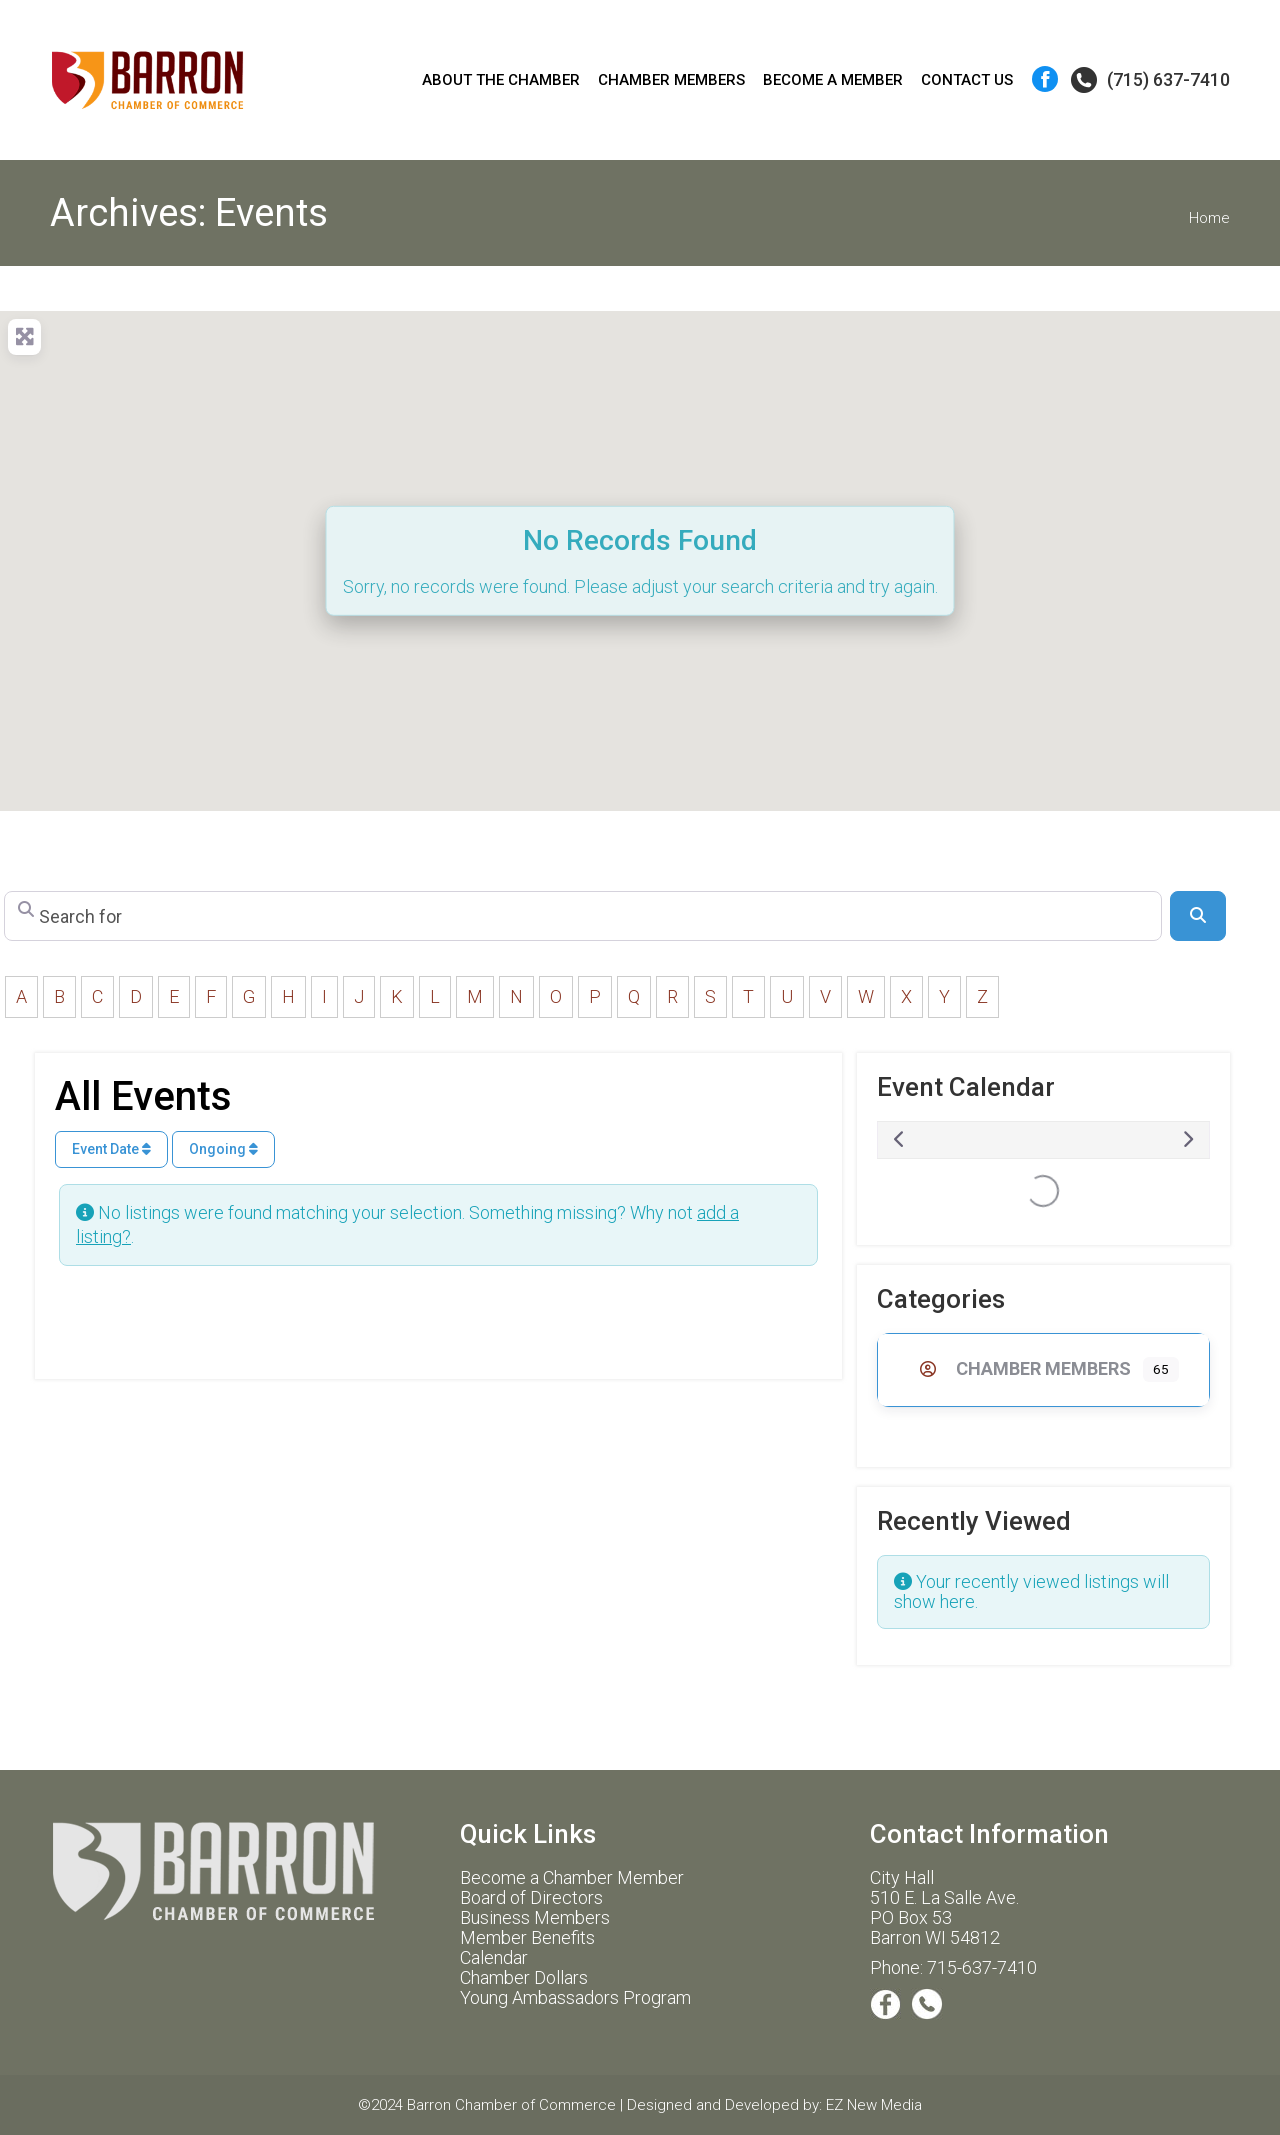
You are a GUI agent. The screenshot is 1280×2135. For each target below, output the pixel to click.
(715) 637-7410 (1149, 80)
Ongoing (223, 1149)
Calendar (494, 1957)
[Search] (1198, 916)
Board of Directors (531, 1897)
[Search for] (583, 916)
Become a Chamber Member (572, 1877)
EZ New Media (874, 2105)
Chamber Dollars (524, 1977)
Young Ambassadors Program (575, 1997)
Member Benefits (527, 1937)
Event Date (111, 1149)
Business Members (535, 1917)
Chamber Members (1019, 1368)
